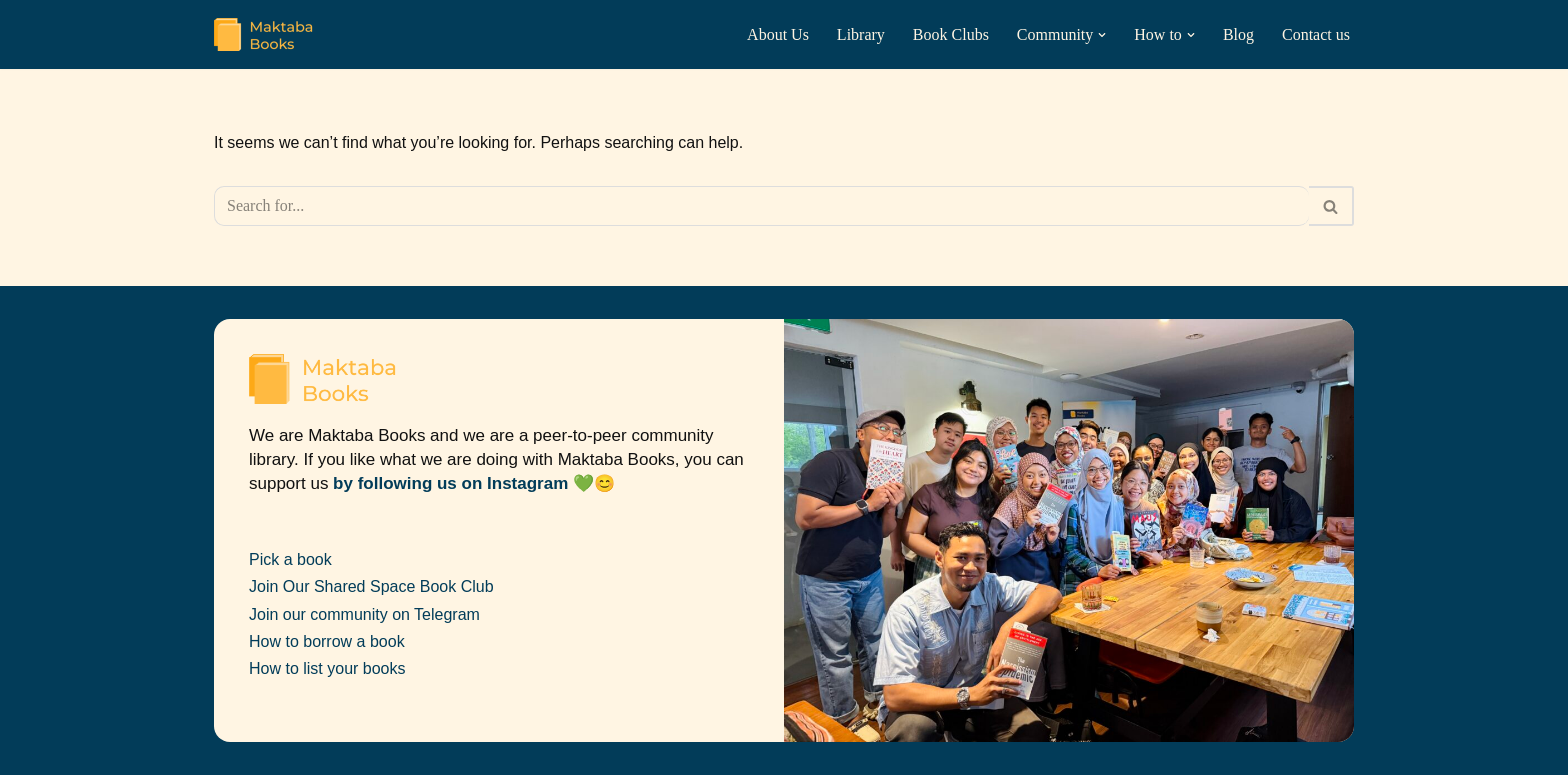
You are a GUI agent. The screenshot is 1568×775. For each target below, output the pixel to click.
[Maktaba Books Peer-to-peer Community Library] (264, 34)
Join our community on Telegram (364, 614)
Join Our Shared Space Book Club (371, 586)
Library (861, 34)
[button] (1102, 35)
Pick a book (290, 559)
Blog (1238, 34)
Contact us (1316, 34)
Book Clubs (951, 34)
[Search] (761, 206)
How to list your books (327, 668)
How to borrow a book (327, 641)
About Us (778, 34)
